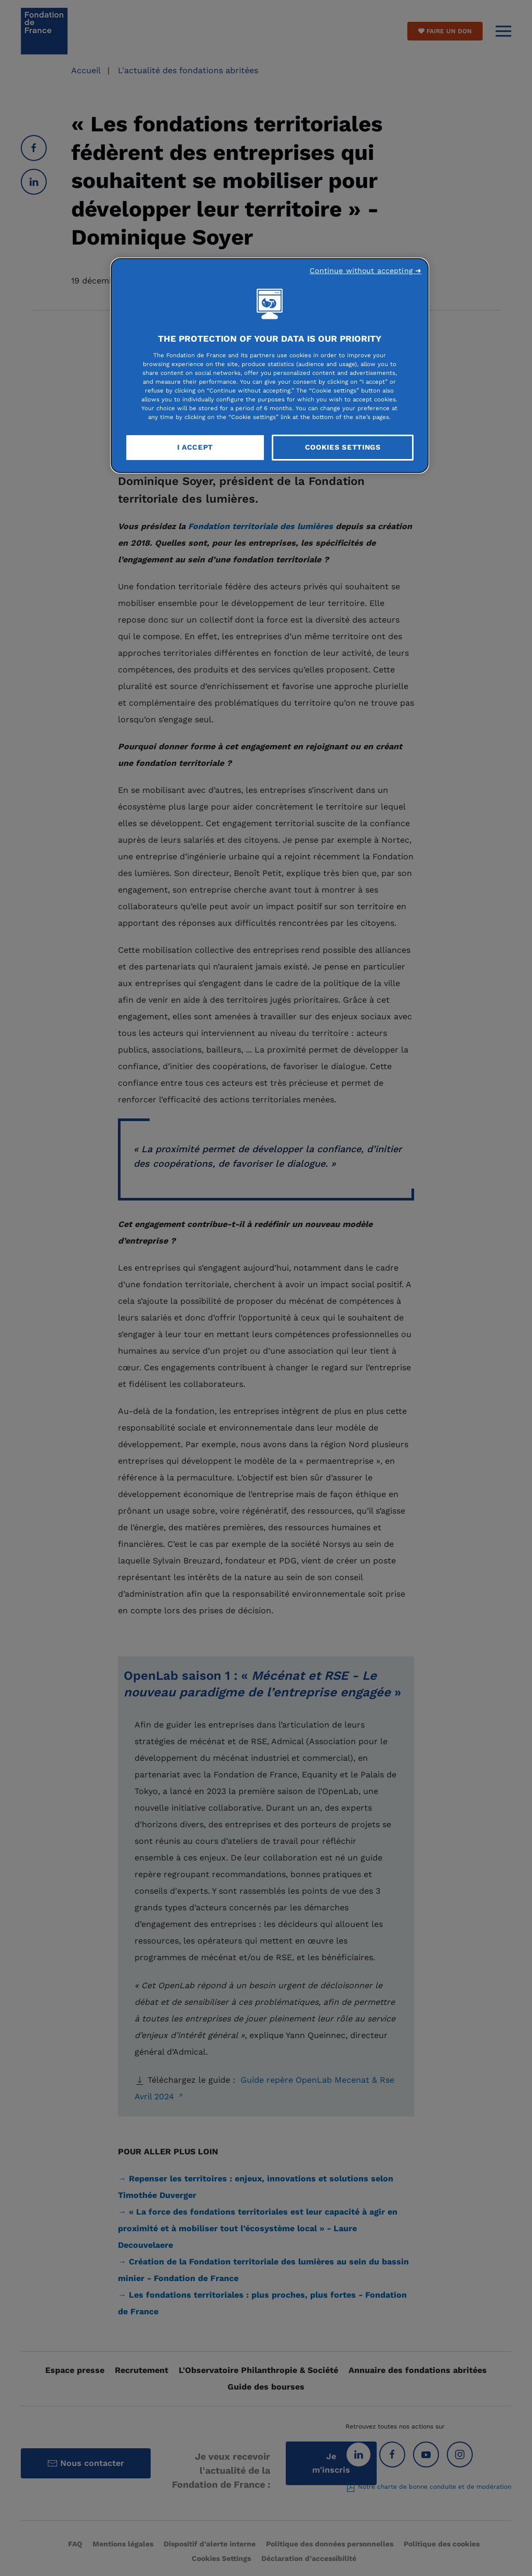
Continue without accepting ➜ (365, 270)
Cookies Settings (343, 447)
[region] (269, 366)
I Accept (195, 447)
